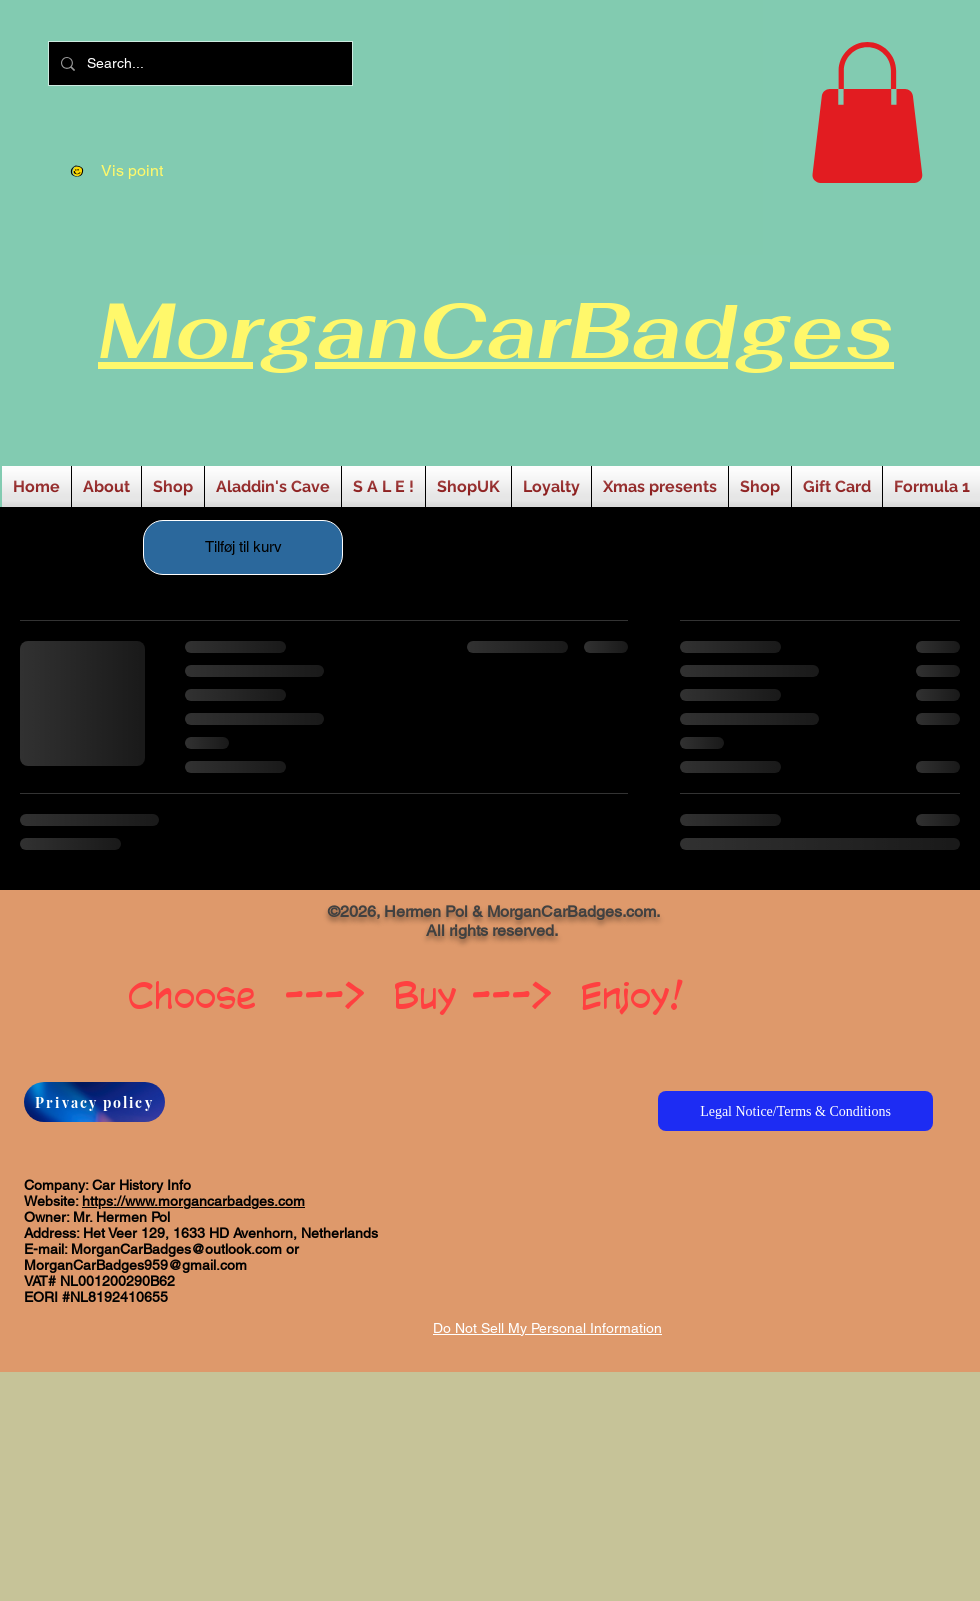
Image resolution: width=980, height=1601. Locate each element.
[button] (867, 112)
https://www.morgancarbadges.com (193, 1201)
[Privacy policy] (94, 1102)
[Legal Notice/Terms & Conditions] (795, 1111)
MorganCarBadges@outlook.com (176, 1249)
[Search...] (198, 63)
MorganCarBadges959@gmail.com (135, 1265)
